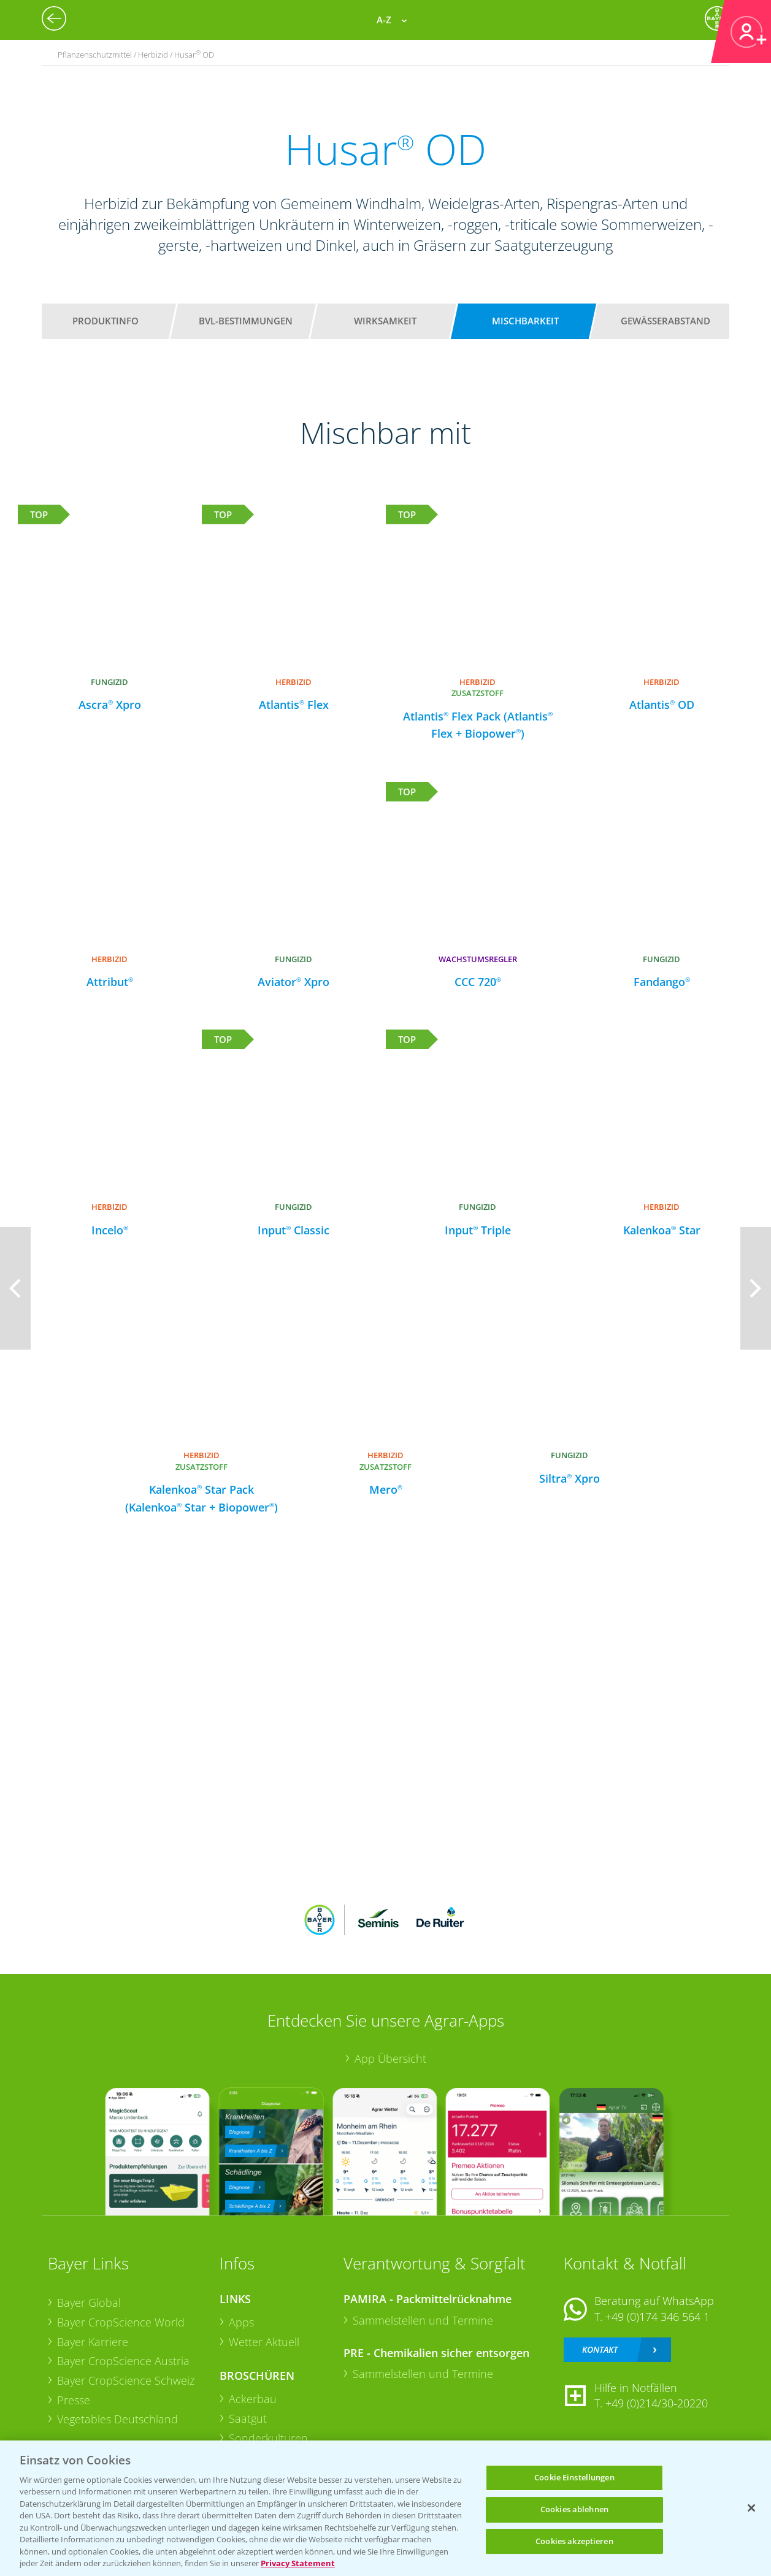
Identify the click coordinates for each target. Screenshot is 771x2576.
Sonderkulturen (268, 2438)
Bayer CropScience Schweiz (125, 2380)
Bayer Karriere (92, 2341)
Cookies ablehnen (574, 2509)
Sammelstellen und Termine (423, 2320)
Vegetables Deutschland (117, 2419)
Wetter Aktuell (264, 2341)
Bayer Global (89, 2302)
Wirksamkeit (385, 321)
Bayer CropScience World (121, 2322)
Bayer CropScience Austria (123, 2360)
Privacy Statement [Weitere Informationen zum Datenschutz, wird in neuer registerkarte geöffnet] (298, 2563)
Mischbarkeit (525, 321)
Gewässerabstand (665, 321)
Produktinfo (105, 321)
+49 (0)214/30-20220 (656, 2403)
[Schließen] (751, 2507)
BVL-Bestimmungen (246, 321)
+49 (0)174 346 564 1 (657, 2316)
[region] (385, 2508)
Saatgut (248, 2418)
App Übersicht (390, 2058)
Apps (241, 2322)
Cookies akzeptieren (574, 2541)
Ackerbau (253, 2398)
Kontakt (600, 2349)
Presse (73, 2400)
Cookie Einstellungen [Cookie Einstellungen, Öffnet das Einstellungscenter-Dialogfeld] (574, 2477)
